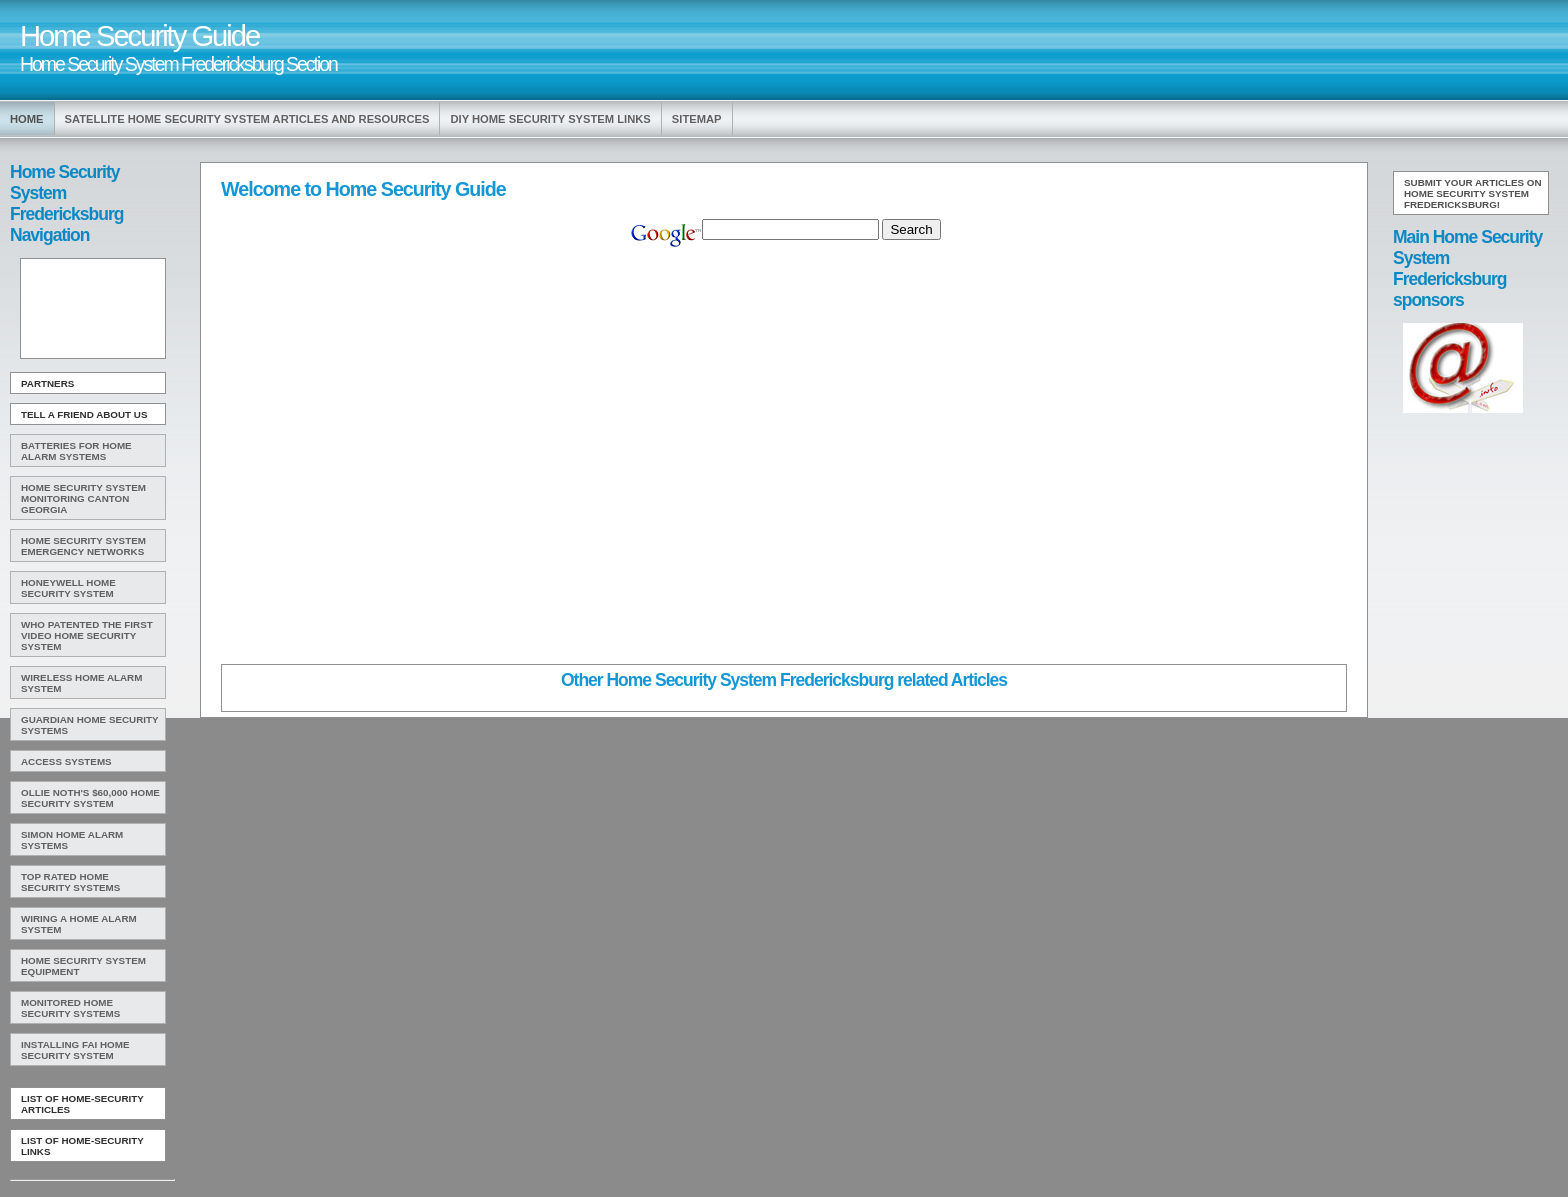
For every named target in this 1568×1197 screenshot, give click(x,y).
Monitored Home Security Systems (70, 1008)
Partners (47, 383)
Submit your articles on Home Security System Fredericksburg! (1473, 193)
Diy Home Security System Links (550, 119)
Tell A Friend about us (84, 414)
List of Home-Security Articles (82, 1104)
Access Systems (66, 761)
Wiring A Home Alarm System (79, 924)
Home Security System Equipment (83, 966)
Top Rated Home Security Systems (70, 882)
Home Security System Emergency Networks (83, 546)
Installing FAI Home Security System (75, 1050)
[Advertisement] (91, 309)
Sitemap (697, 119)
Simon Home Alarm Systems (72, 840)
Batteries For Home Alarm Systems (76, 451)
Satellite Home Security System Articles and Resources (247, 119)
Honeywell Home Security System (68, 588)
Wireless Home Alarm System (81, 683)
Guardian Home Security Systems (90, 725)
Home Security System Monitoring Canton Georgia (83, 498)
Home (27, 119)
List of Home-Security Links (82, 1146)
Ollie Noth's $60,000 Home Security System (90, 798)
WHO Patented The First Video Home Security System (87, 635)
